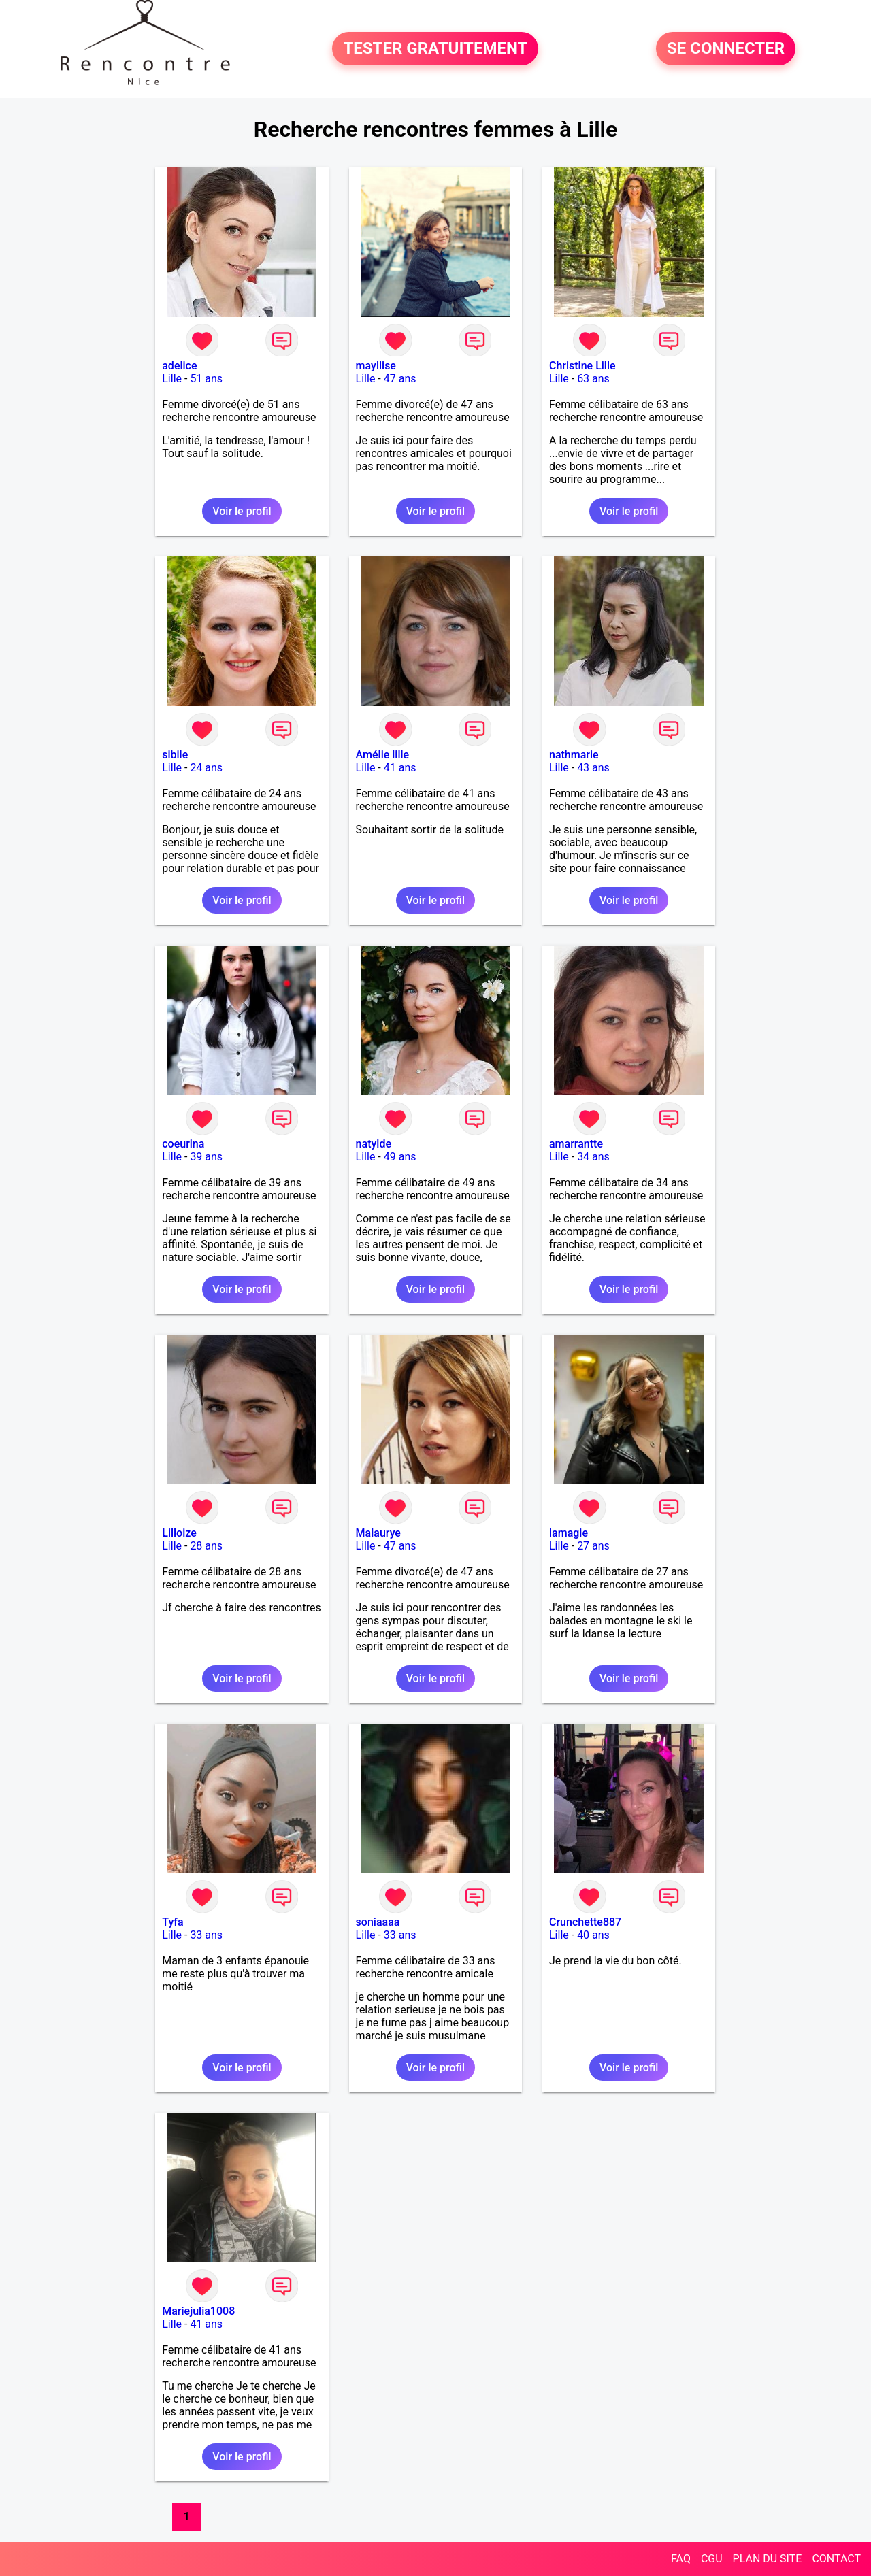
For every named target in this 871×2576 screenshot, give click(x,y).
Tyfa (172, 1922)
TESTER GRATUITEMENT (435, 48)
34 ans (593, 1156)
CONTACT (836, 2558)
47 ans (400, 378)
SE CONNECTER (726, 48)
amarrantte (576, 1143)
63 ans (593, 378)
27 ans (593, 1545)
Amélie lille (383, 754)
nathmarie (574, 754)
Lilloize (179, 1532)
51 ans (206, 378)
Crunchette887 (585, 1922)
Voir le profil (241, 511)
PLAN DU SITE (767, 2558)
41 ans (400, 767)
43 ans (593, 767)
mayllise (376, 365)
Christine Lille (582, 365)
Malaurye (378, 1532)
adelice (179, 365)
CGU (712, 2558)
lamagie (568, 1532)
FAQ (681, 2558)
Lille (172, 378)
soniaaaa (378, 1922)
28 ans (206, 1545)
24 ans (206, 767)
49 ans (400, 1156)
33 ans (206, 1934)
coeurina (183, 1143)
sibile (175, 754)
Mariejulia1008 (198, 2311)
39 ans (206, 1156)
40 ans (593, 1934)
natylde (373, 1143)
